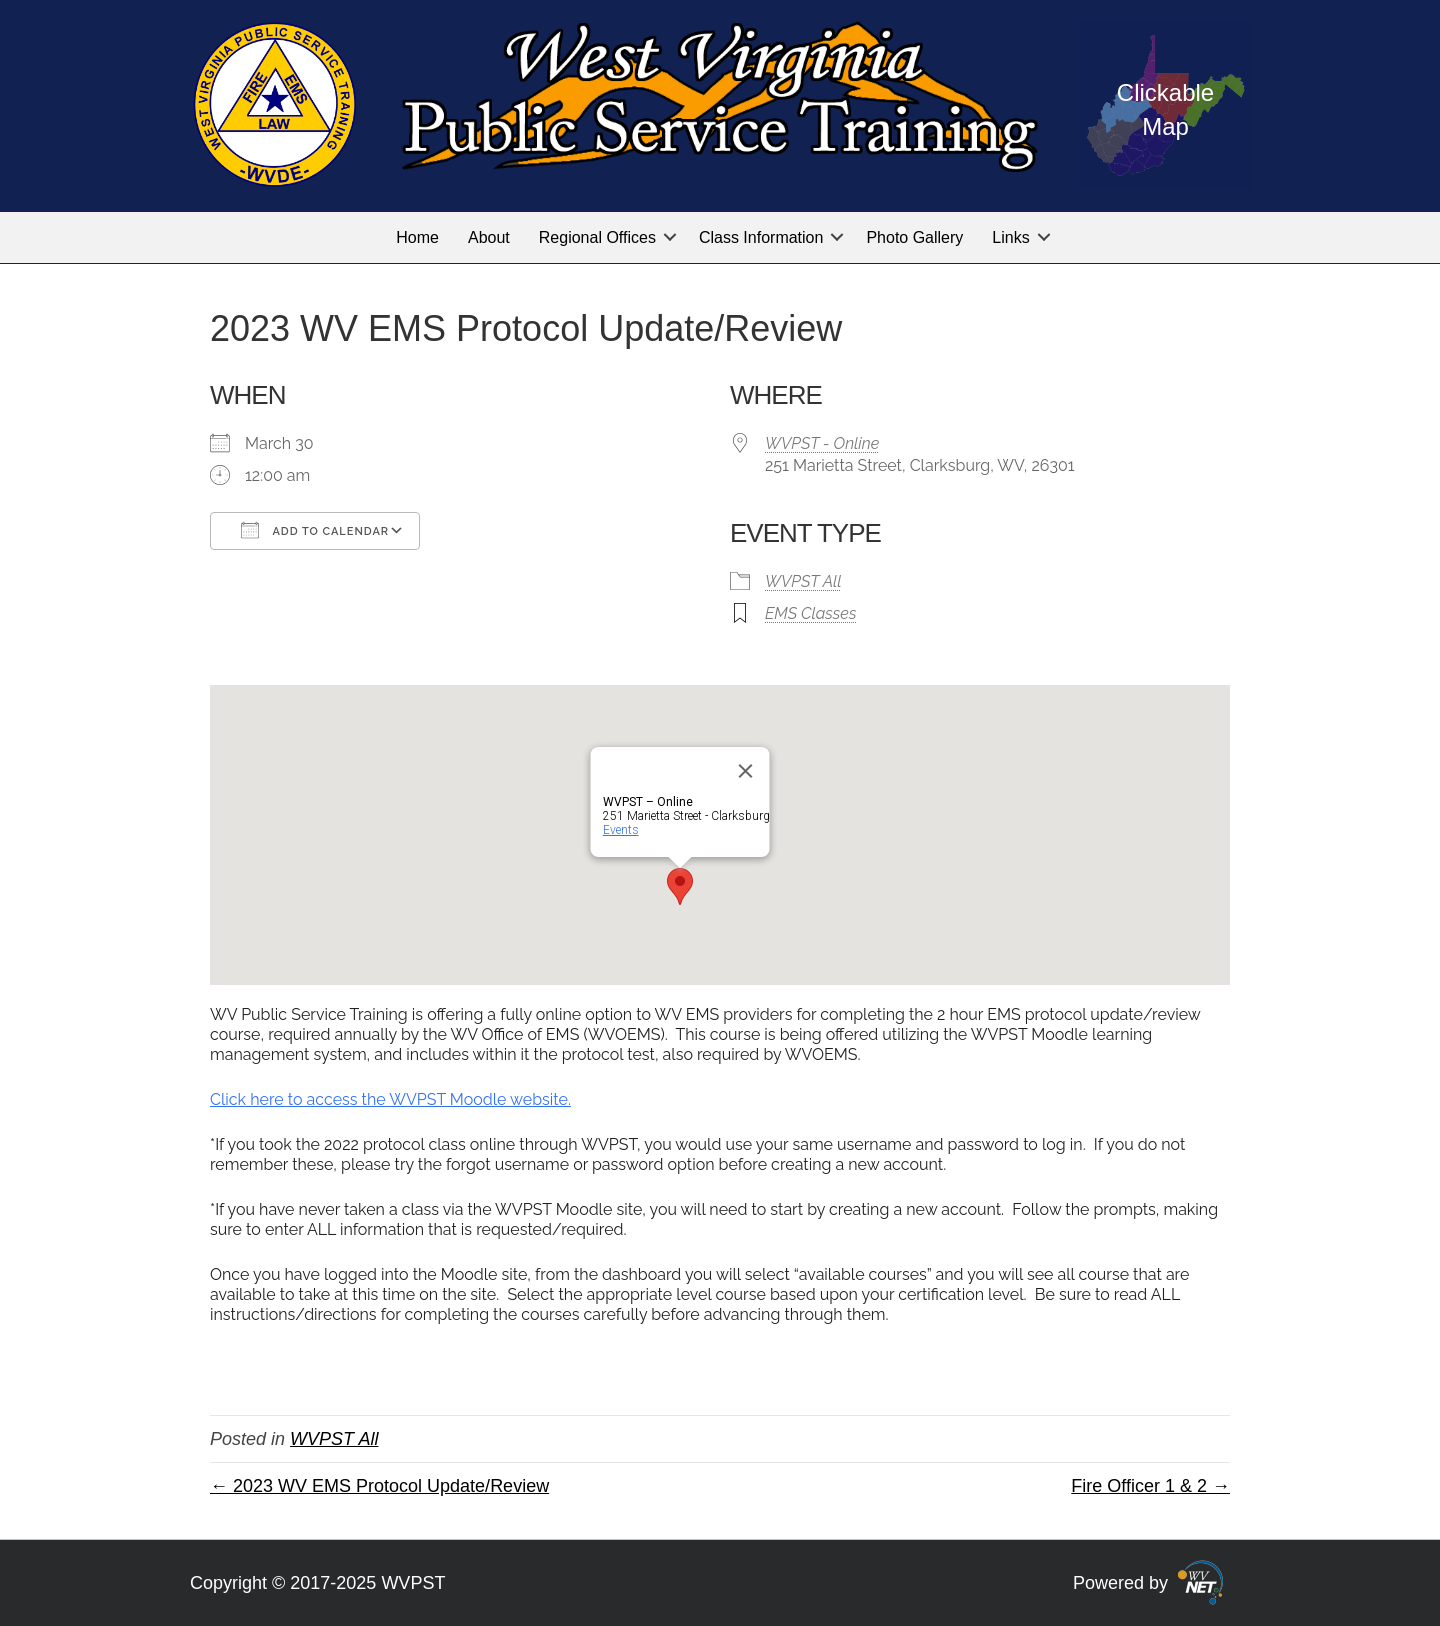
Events (621, 830)
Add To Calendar (315, 530)
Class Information (761, 237)
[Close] (746, 771)
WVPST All (803, 581)
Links (1010, 237)
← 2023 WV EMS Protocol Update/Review (379, 1486)
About (489, 237)
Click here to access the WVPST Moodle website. (390, 1099)
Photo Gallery (914, 237)
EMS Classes (810, 613)
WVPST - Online (822, 443)
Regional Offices (597, 237)
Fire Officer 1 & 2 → (1150, 1486)
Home (417, 237)
